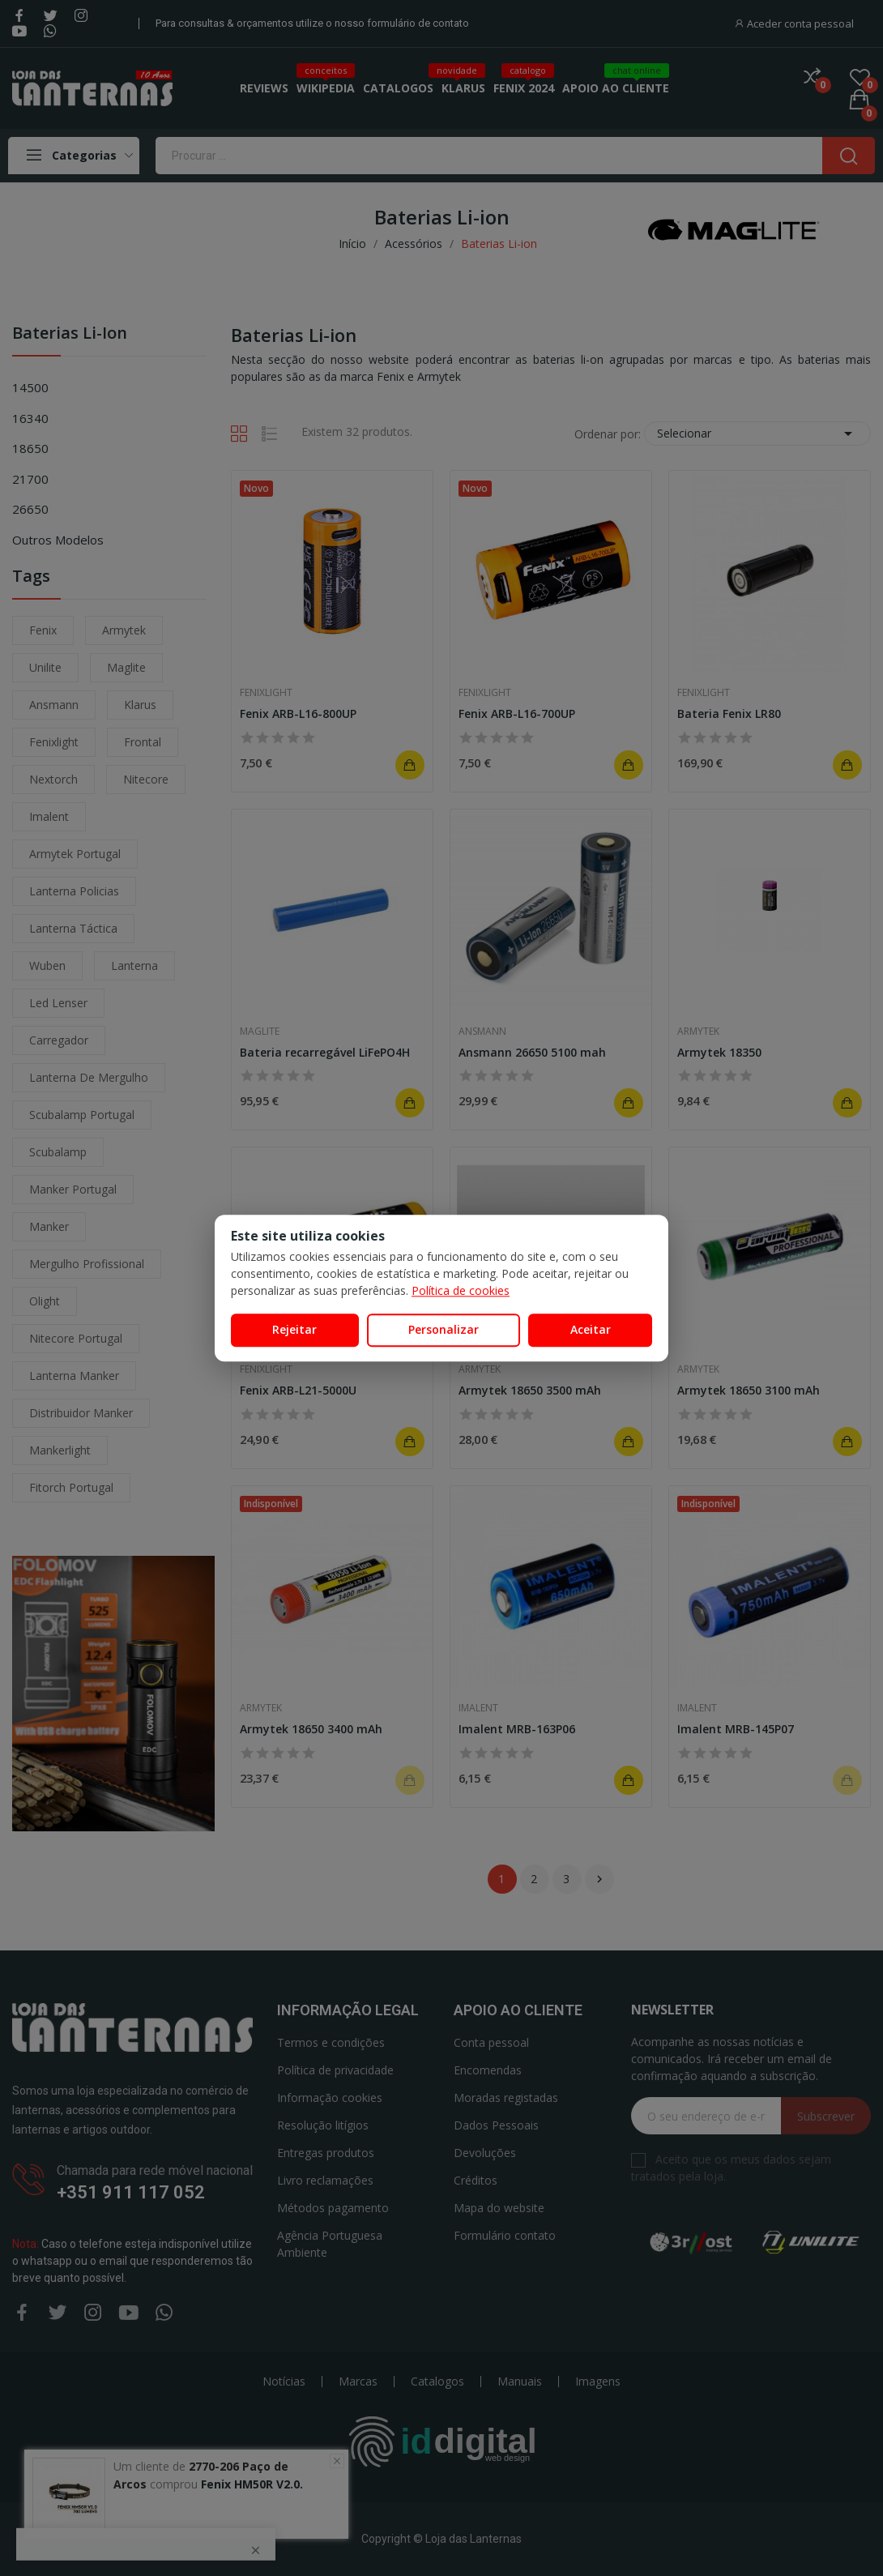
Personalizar (443, 1329)
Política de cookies (461, 1290)
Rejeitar (294, 1329)
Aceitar (590, 1329)
